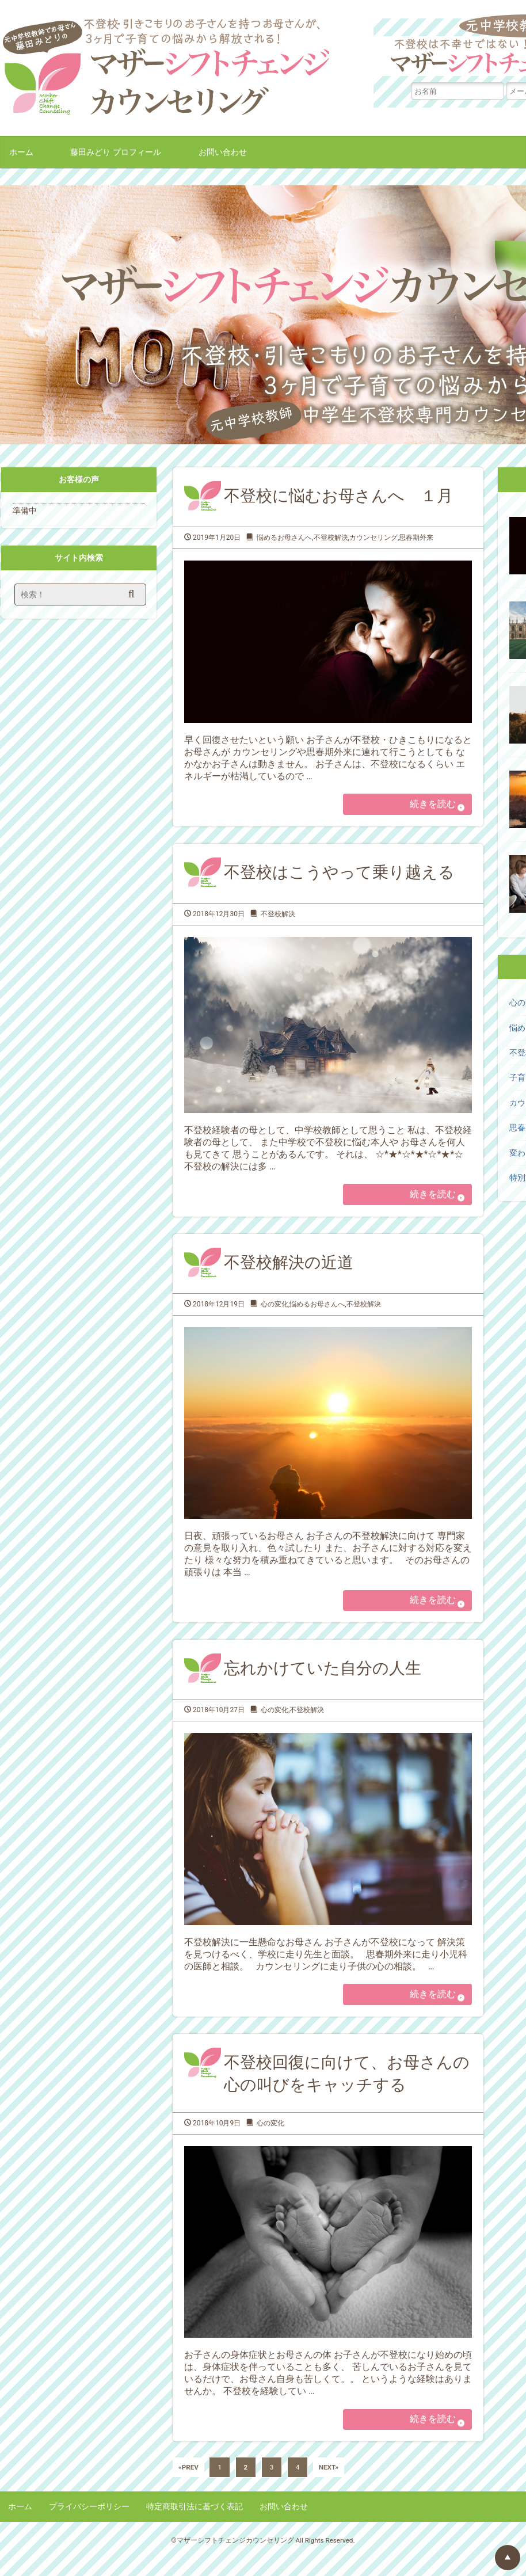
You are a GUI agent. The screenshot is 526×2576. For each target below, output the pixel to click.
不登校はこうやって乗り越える (339, 875)
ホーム (21, 151)
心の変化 (274, 1312)
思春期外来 (416, 538)
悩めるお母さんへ (284, 538)
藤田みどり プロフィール (115, 151)
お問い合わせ (223, 151)
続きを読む (427, 805)
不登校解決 (331, 538)
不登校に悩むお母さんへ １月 (338, 495)
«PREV (188, 2486)
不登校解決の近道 (288, 1269)
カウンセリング (373, 538)
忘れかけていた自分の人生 (322, 1679)
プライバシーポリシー (89, 2524)
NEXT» (328, 2486)
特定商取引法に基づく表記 (194, 2524)
